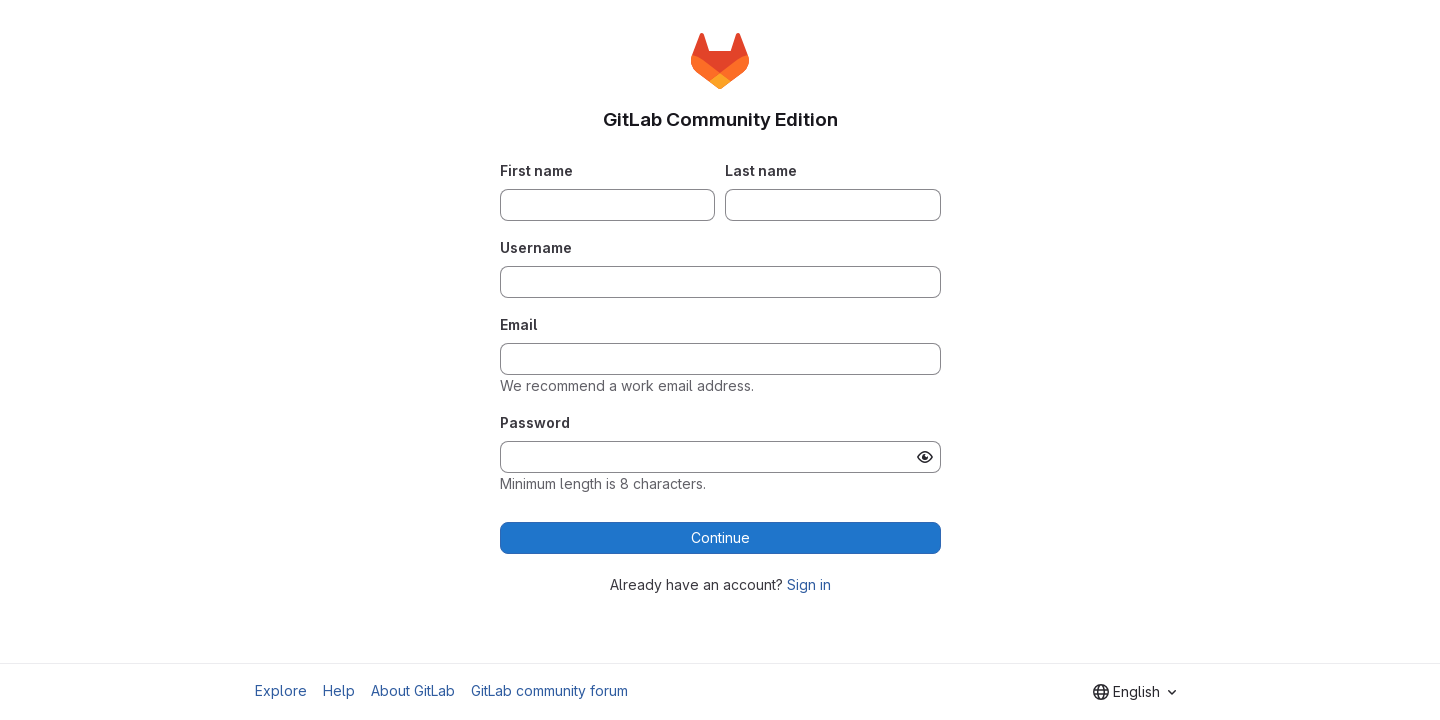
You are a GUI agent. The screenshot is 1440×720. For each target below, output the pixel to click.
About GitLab (413, 690)
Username (536, 247)
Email (518, 324)
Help (339, 690)
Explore (281, 690)
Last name (761, 170)
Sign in (809, 584)
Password (535, 422)
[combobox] (1134, 692)
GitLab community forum (549, 690)
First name (536, 170)
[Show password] (925, 457)
